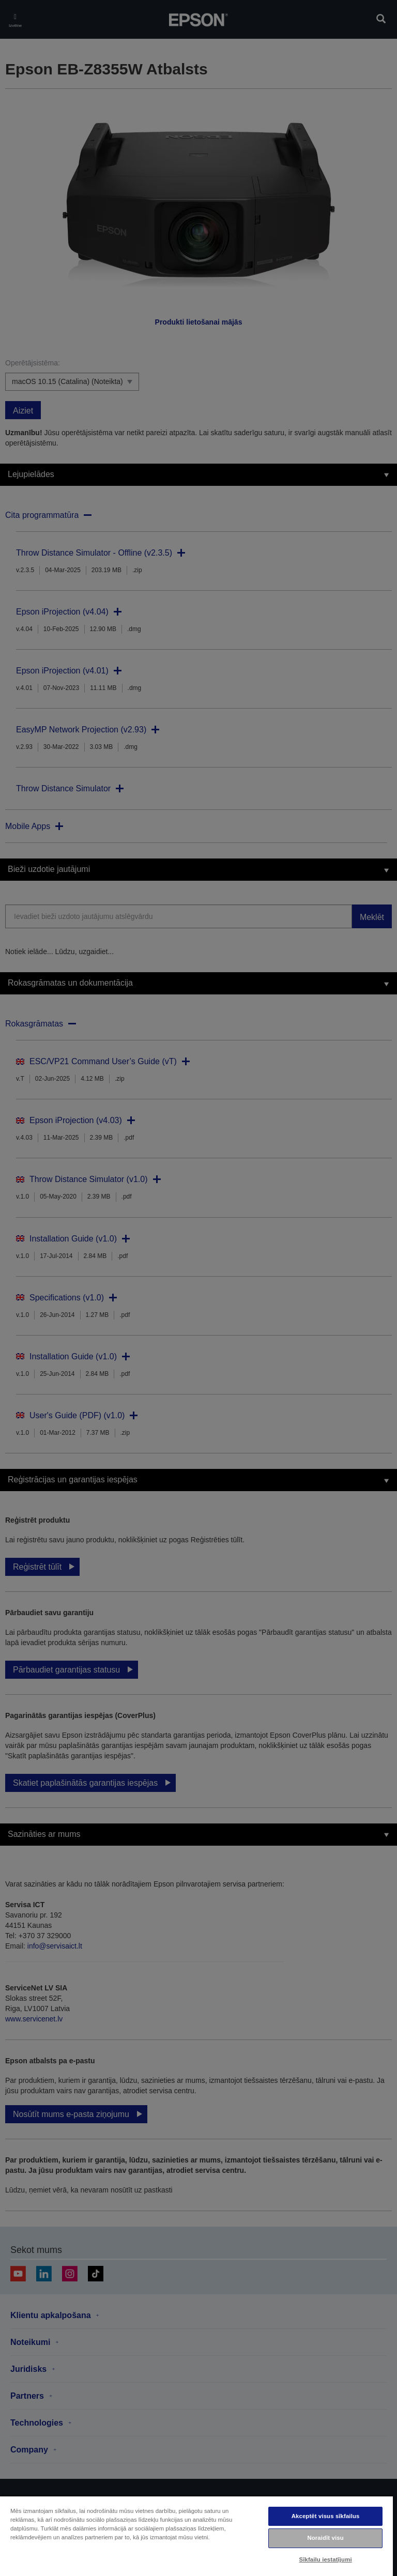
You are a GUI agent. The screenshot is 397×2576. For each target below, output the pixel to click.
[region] (196, 2535)
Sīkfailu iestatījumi (325, 2559)
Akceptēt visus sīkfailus (326, 2516)
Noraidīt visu (325, 2538)
